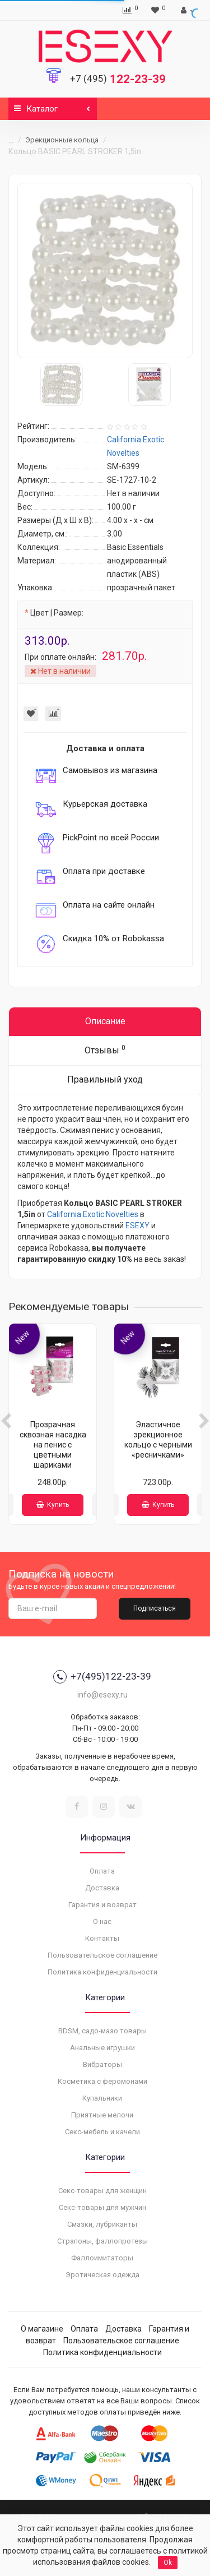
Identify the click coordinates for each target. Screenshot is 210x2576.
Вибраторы (102, 2064)
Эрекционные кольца (62, 140)
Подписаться (154, 1608)
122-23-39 (118, 79)
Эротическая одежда (102, 2274)
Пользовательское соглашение (102, 1955)
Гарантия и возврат (102, 1904)
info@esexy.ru (102, 1694)
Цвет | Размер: (56, 612)
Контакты (102, 1938)
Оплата (102, 1871)
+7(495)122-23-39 (102, 1677)
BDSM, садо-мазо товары (102, 2031)
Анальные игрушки (102, 2047)
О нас (102, 1921)
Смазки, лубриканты (102, 2224)
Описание (105, 1021)
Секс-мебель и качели (102, 2132)
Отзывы (105, 1050)
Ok (168, 2562)
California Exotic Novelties (92, 1214)
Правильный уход (105, 1079)
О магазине (42, 2328)
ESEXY (137, 1225)
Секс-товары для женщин (102, 2190)
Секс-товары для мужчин (102, 2207)
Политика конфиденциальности (102, 1972)
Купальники (102, 2098)
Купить (52, 1505)
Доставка (102, 1888)
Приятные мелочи (102, 2115)
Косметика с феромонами (102, 2081)
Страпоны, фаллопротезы (102, 2241)
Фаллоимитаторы (102, 2258)
